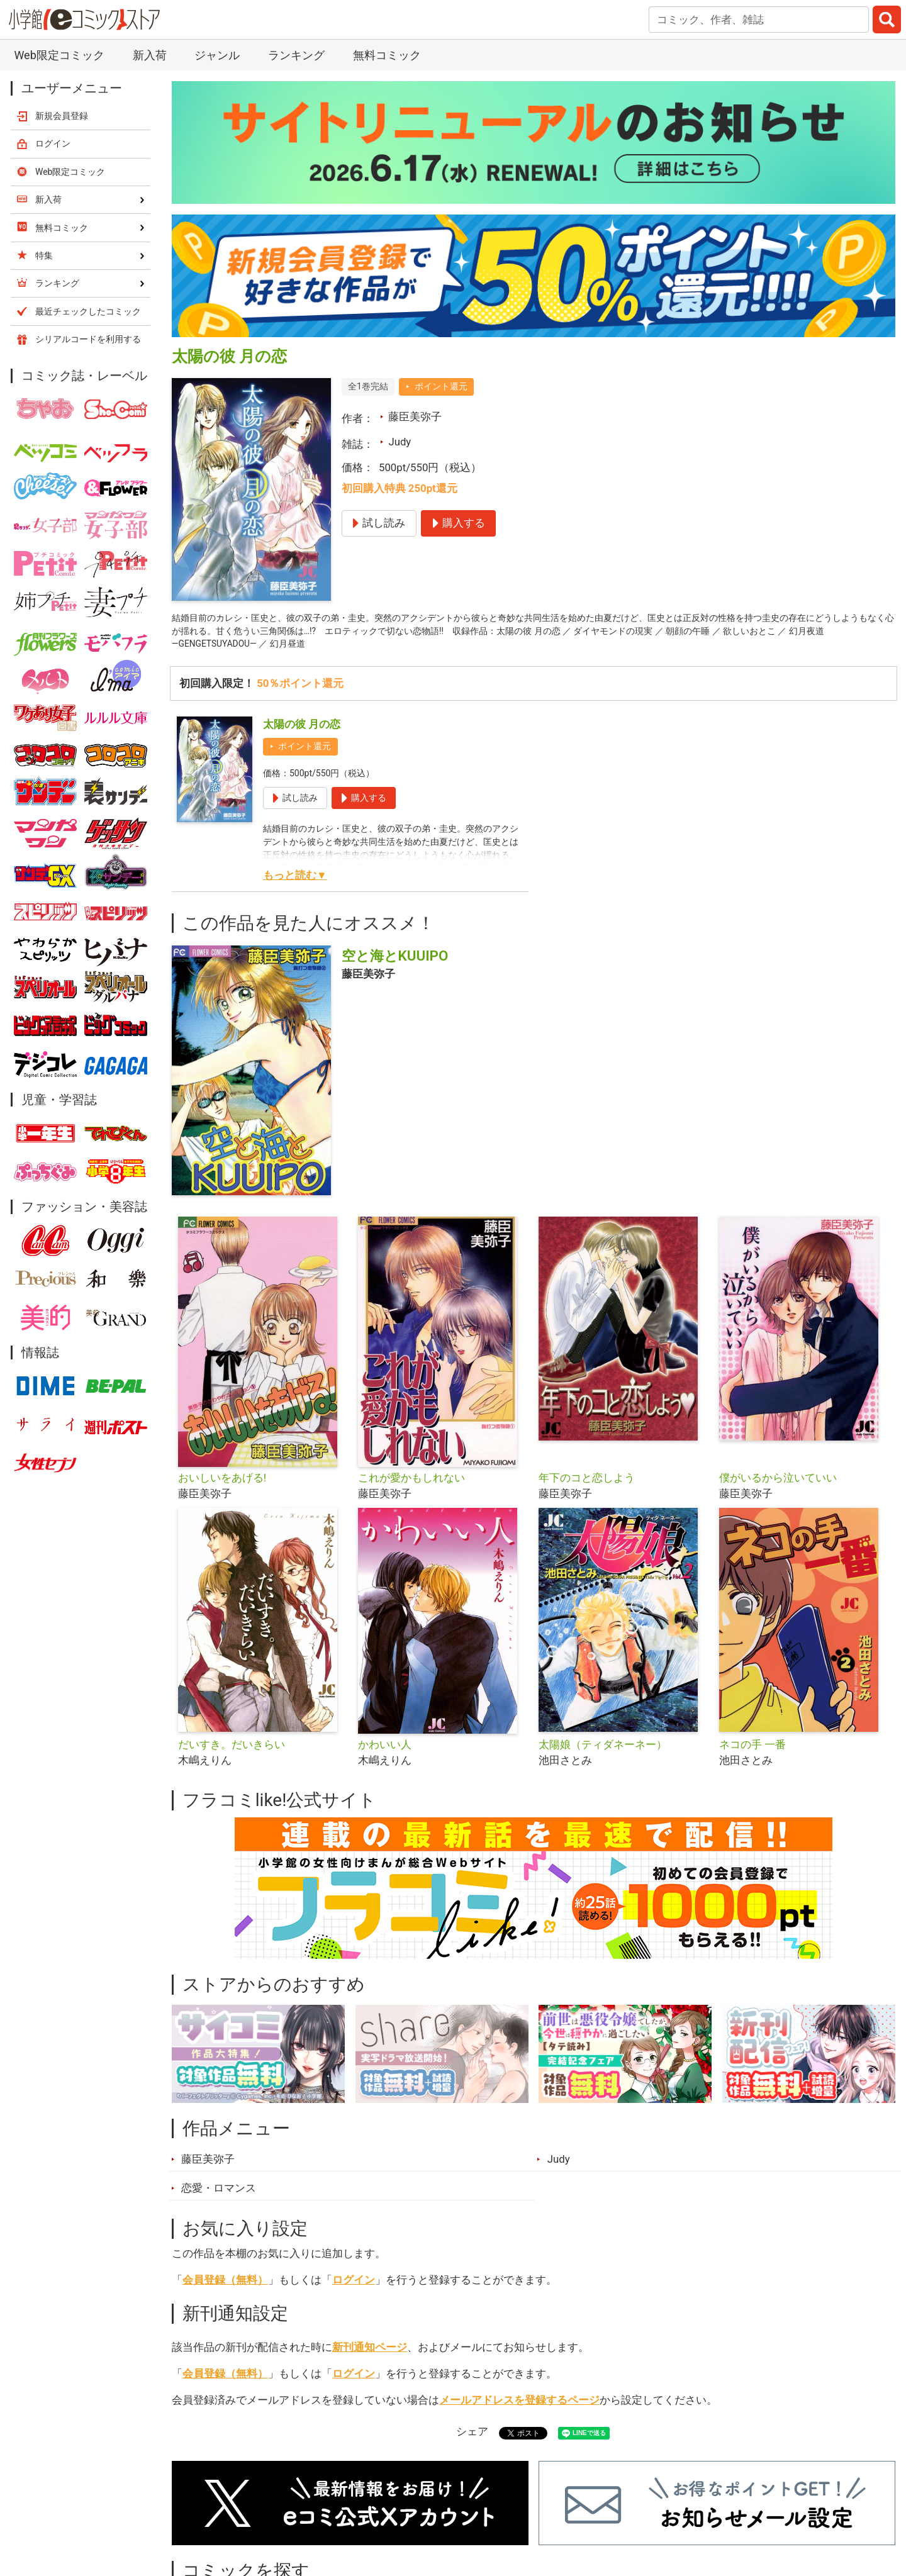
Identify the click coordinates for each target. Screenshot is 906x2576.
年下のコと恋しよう (587, 1486)
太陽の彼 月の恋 (301, 733)
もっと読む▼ (295, 884)
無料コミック (387, 55)
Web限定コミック (59, 55)
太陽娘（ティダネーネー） (603, 1752)
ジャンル (217, 55)
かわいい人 (384, 1752)
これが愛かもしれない (411, 1486)
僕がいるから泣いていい (778, 1486)
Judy (399, 441)
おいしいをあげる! (222, 1486)
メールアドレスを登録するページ (519, 2408)
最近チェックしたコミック (88, 311)
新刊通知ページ (369, 2355)
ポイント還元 (441, 386)
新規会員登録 (61, 116)
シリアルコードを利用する (88, 339)
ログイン (353, 2288)
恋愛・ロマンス (218, 2196)
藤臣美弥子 (415, 416)
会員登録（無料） (225, 2288)
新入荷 (150, 55)
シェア (472, 2440)
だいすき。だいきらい (231, 1752)
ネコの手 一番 (752, 1752)
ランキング (296, 55)
